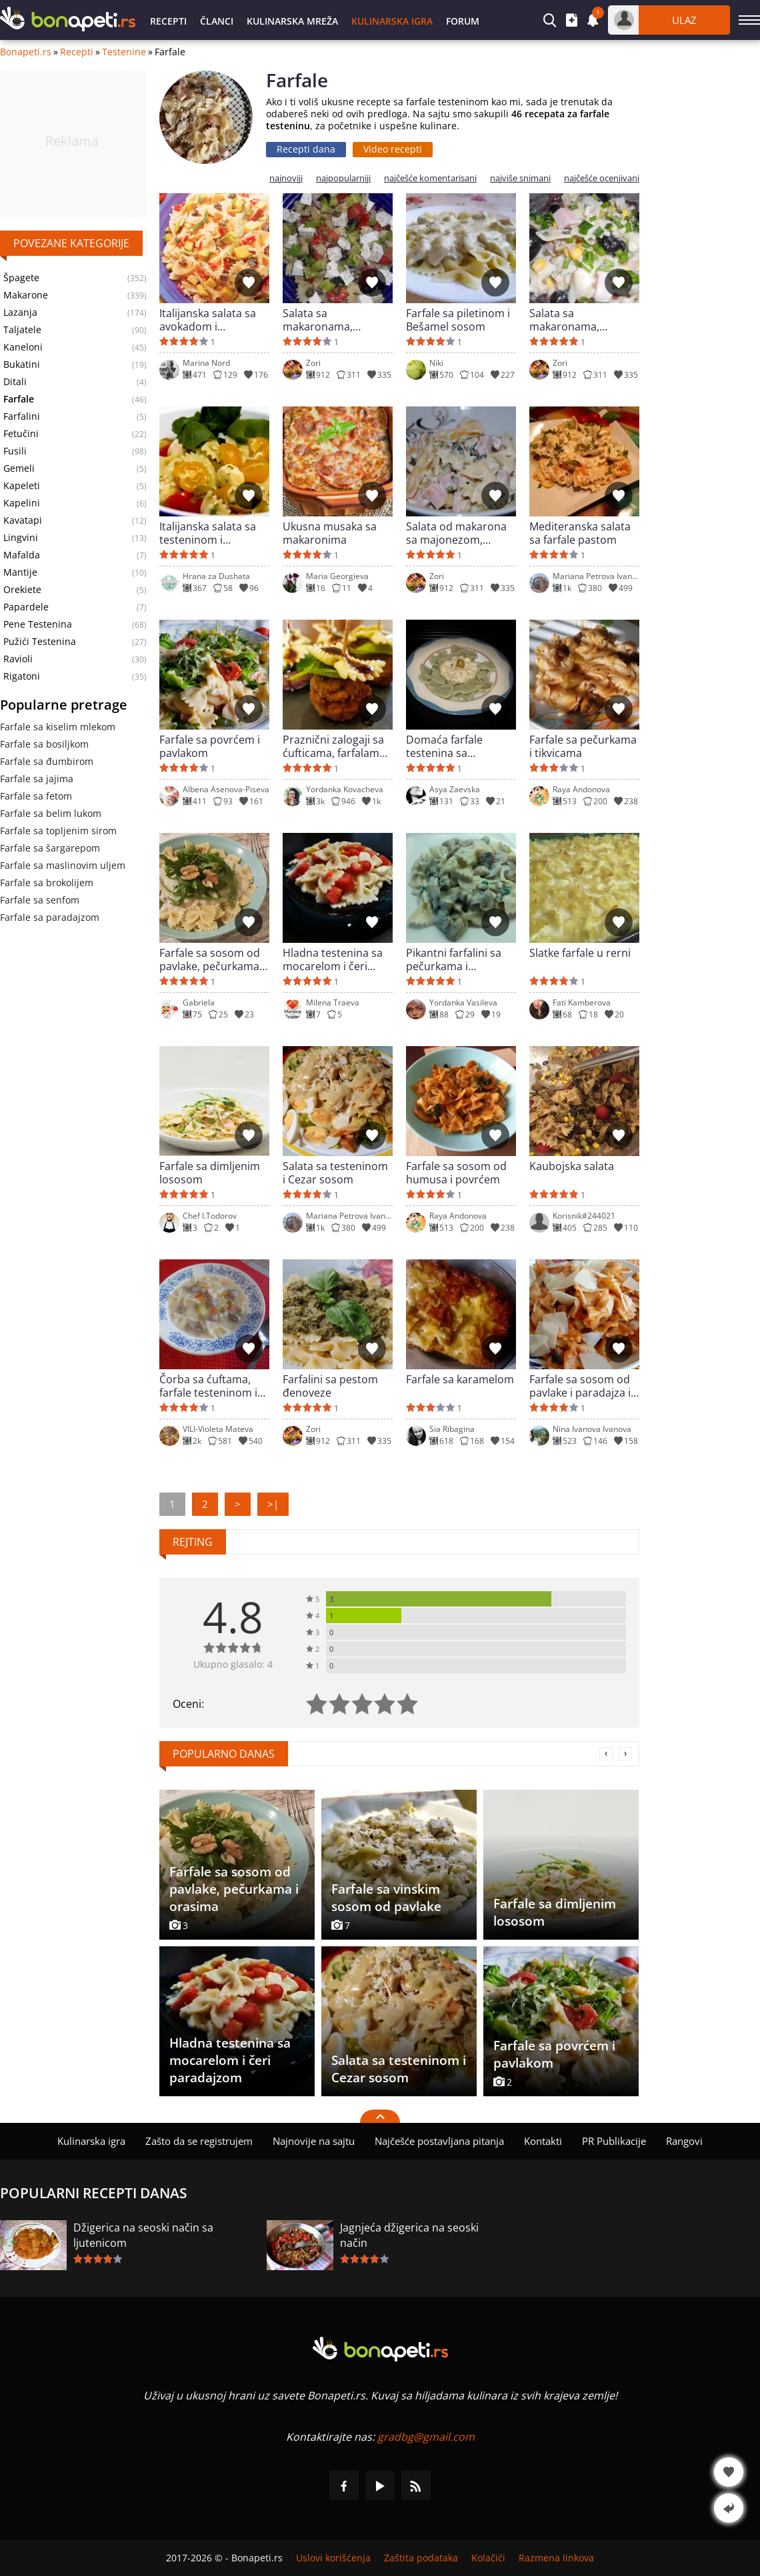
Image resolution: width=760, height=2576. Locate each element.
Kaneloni (23, 347)
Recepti (168, 21)
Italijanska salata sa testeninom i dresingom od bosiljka (207, 533)
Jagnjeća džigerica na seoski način (409, 2235)
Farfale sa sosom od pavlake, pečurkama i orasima (212, 959)
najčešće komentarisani (430, 178)
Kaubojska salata (571, 1166)
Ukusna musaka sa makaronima (330, 533)
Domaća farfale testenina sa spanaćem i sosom (453, 746)
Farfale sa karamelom (460, 1380)
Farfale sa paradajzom (49, 917)
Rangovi (684, 2141)
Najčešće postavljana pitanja (439, 2141)
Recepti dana (306, 149)
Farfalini (21, 416)
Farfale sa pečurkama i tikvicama (583, 746)
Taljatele (22, 329)
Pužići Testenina (39, 641)
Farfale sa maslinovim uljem (62, 865)
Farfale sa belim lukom (50, 813)
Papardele (26, 607)
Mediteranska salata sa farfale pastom (580, 533)
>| (273, 1504)
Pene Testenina (37, 624)
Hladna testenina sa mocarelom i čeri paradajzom (333, 959)
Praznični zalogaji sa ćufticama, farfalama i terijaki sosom (337, 746)
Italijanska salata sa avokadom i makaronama (207, 320)
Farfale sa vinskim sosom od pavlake (386, 1897)
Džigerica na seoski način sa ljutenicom (143, 2235)
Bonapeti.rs (25, 52)
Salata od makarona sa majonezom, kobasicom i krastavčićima (456, 533)
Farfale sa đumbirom (46, 761)
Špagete (21, 278)
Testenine (124, 52)
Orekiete (22, 589)
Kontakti (543, 2141)
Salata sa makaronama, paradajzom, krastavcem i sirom (330, 320)
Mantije (20, 572)
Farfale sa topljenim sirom (58, 830)
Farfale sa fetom (36, 796)
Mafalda (21, 555)
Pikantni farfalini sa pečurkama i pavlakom (453, 959)
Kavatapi (22, 520)
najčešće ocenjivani (601, 178)
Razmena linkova (556, 2558)
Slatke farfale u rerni (580, 953)
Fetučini (21, 433)
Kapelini (21, 503)
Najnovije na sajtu (314, 2141)
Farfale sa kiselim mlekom (57, 726)
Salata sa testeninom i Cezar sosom (335, 1172)
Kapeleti (21, 485)
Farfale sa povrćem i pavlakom (209, 746)
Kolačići (488, 2558)
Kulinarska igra (392, 21)
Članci (216, 21)
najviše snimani (520, 178)
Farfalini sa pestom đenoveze (330, 1386)
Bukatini (21, 364)
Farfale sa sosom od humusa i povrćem (456, 1172)
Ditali (15, 381)
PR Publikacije (614, 2141)
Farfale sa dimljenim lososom (209, 1172)
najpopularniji (343, 178)
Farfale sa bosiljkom (44, 744)
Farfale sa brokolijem (46, 882)
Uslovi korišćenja (333, 2558)
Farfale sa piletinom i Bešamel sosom (458, 320)
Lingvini (20, 537)
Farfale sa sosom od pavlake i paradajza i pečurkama (580, 1386)
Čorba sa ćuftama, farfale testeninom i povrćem (208, 1386)
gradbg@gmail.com (426, 2436)
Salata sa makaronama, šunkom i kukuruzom (582, 320)
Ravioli (18, 659)
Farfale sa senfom (39, 900)
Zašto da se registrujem (199, 2141)
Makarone (25, 295)
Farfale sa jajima (36, 778)
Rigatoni (21, 676)
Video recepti (392, 149)
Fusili (15, 451)
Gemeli (19, 468)
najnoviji (286, 178)
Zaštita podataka (421, 2558)
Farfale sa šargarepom (50, 848)
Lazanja (20, 312)
